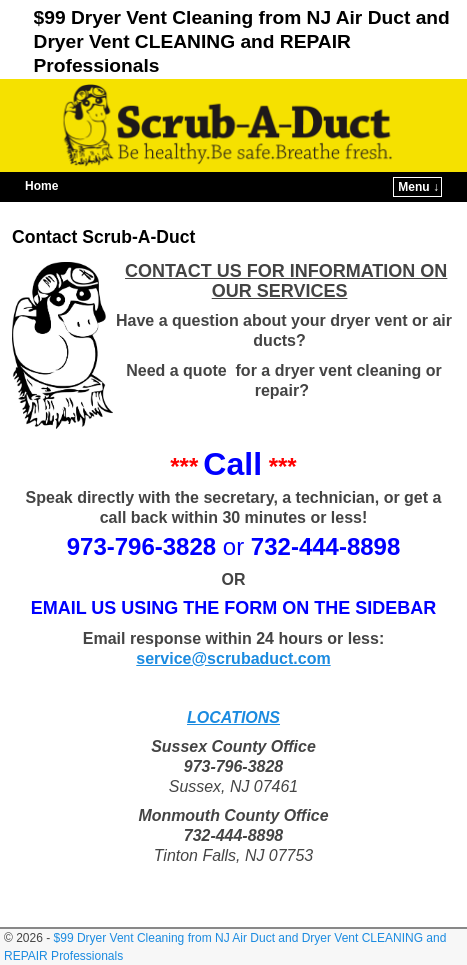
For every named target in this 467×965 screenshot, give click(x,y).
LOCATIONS (233, 717)
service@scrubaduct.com (233, 658)
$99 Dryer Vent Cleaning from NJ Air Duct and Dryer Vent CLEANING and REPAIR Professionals (242, 41)
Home (41, 186)
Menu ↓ (418, 187)
